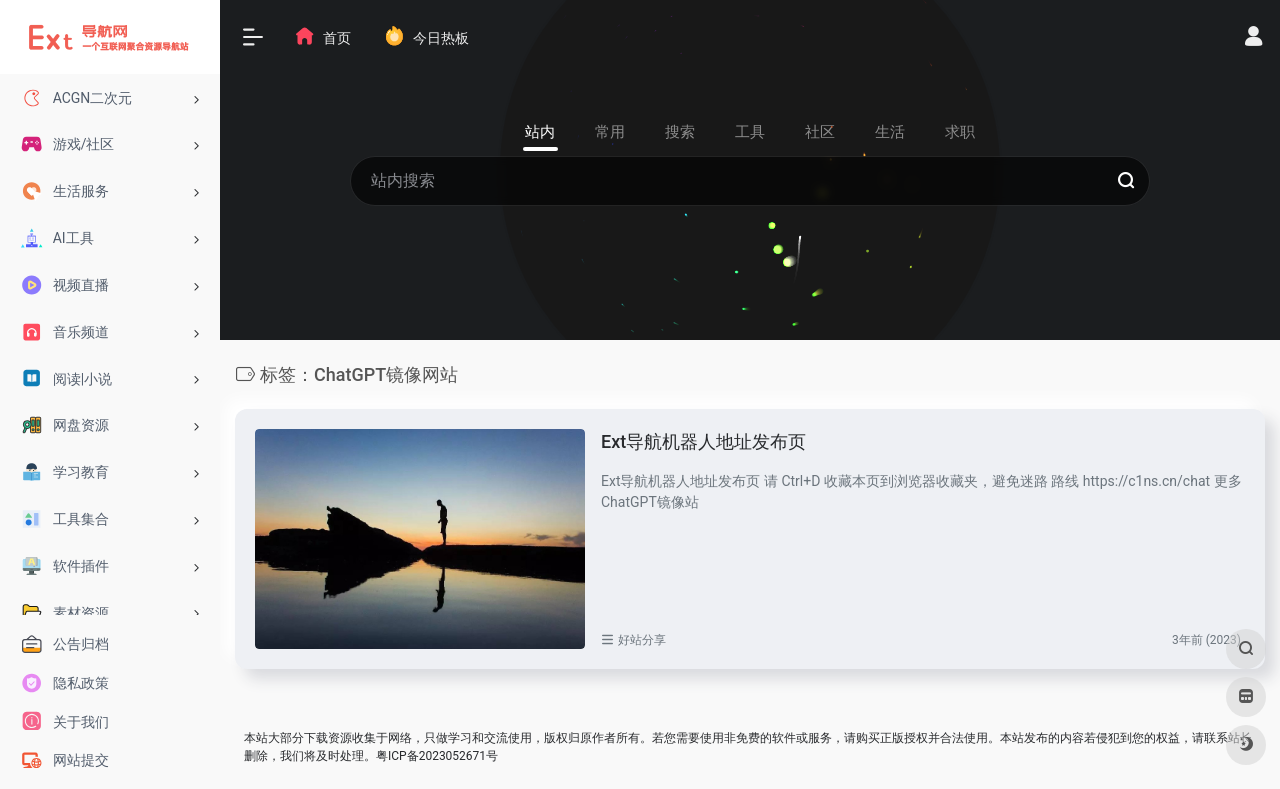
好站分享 (642, 640)
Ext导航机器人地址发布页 (703, 441)
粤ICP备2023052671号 (437, 756)
